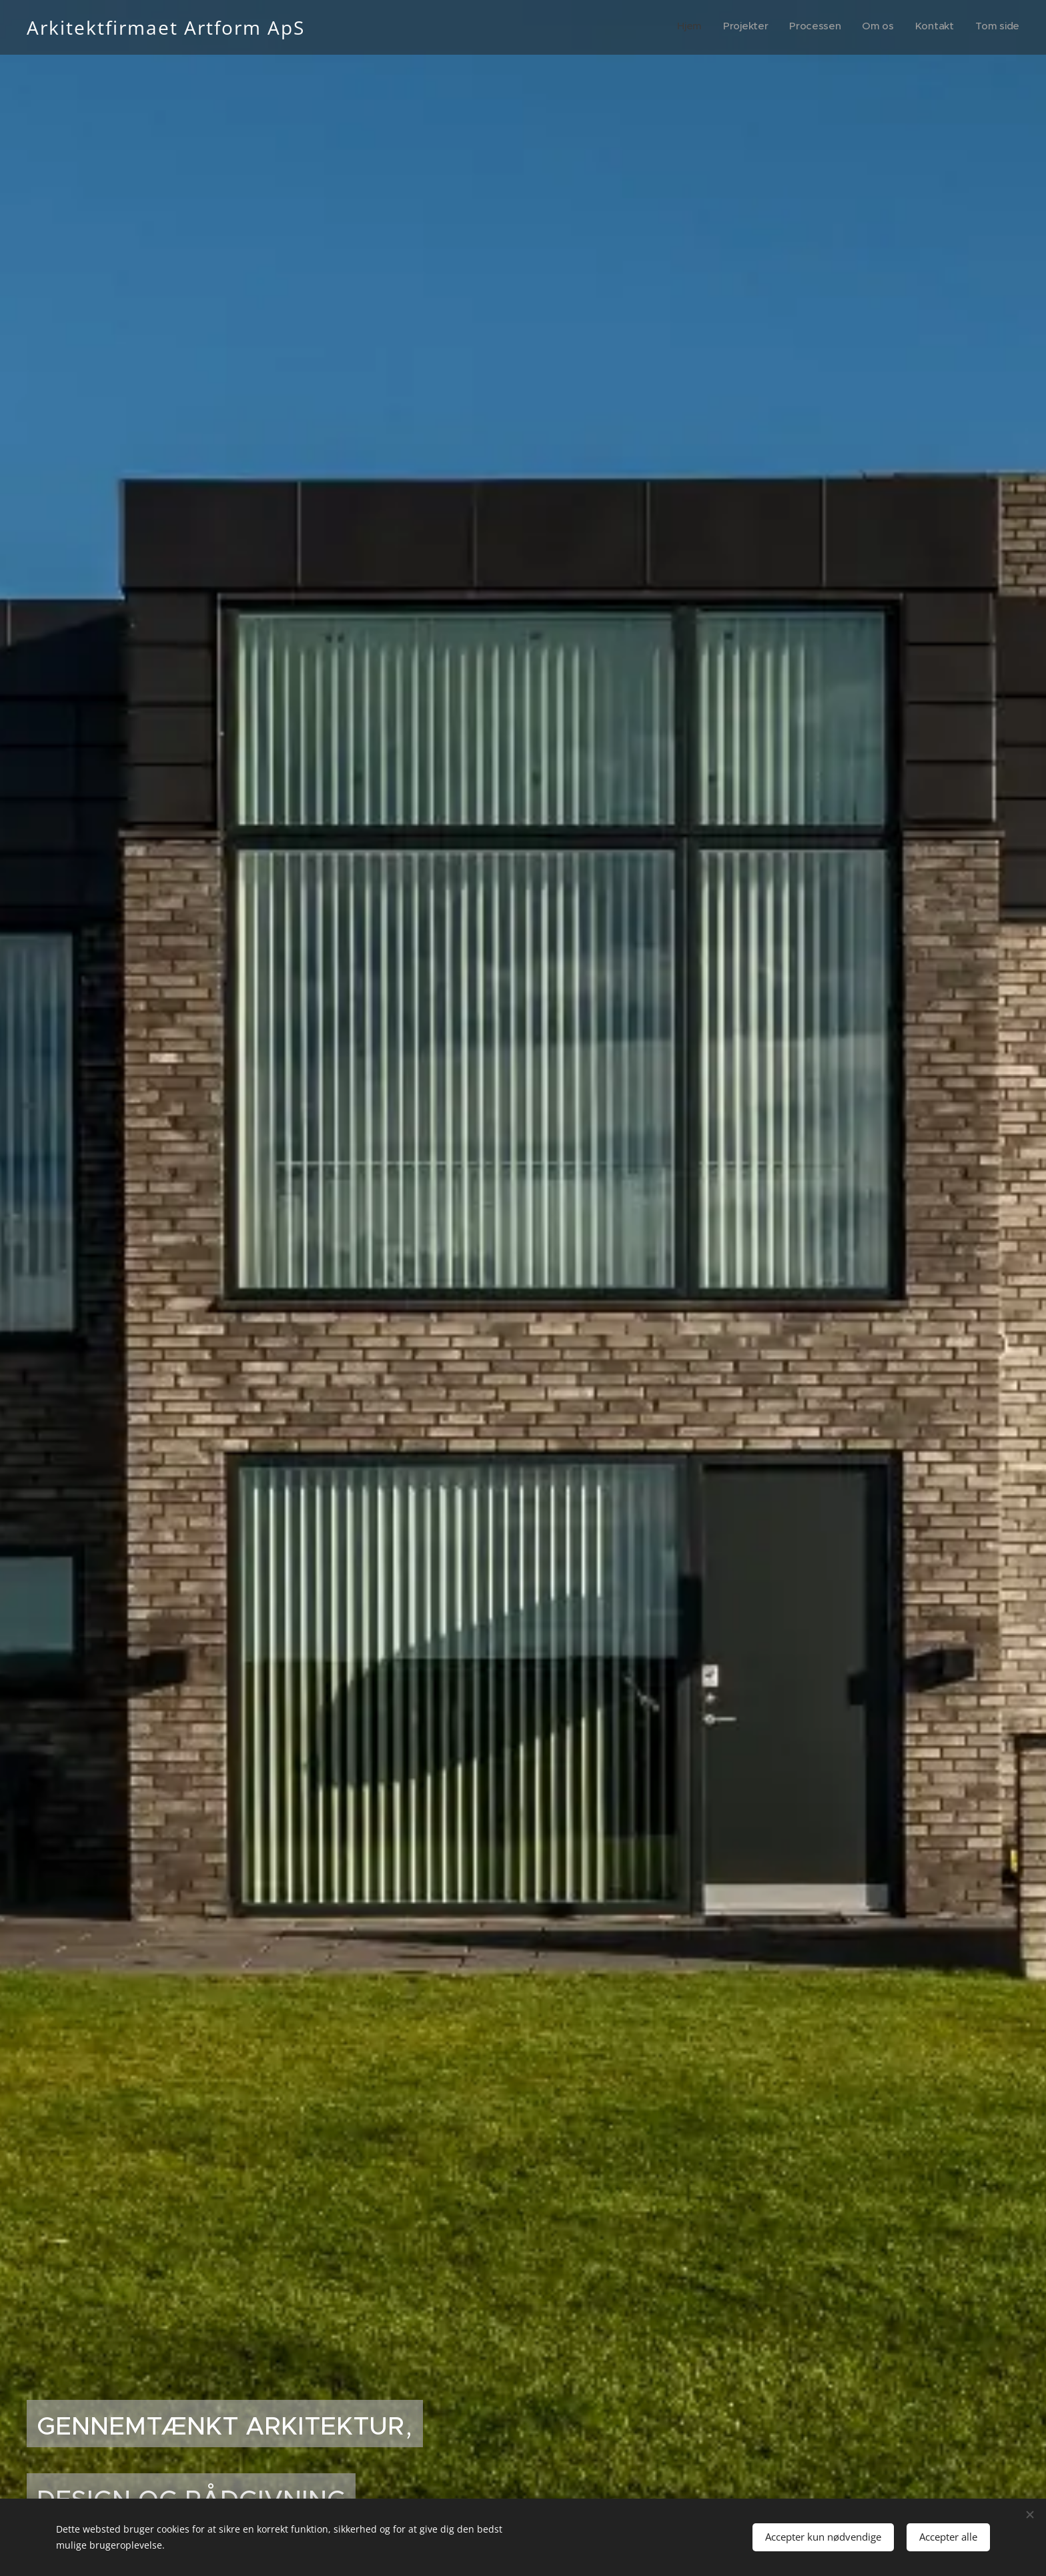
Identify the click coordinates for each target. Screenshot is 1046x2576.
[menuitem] (916, 27)
